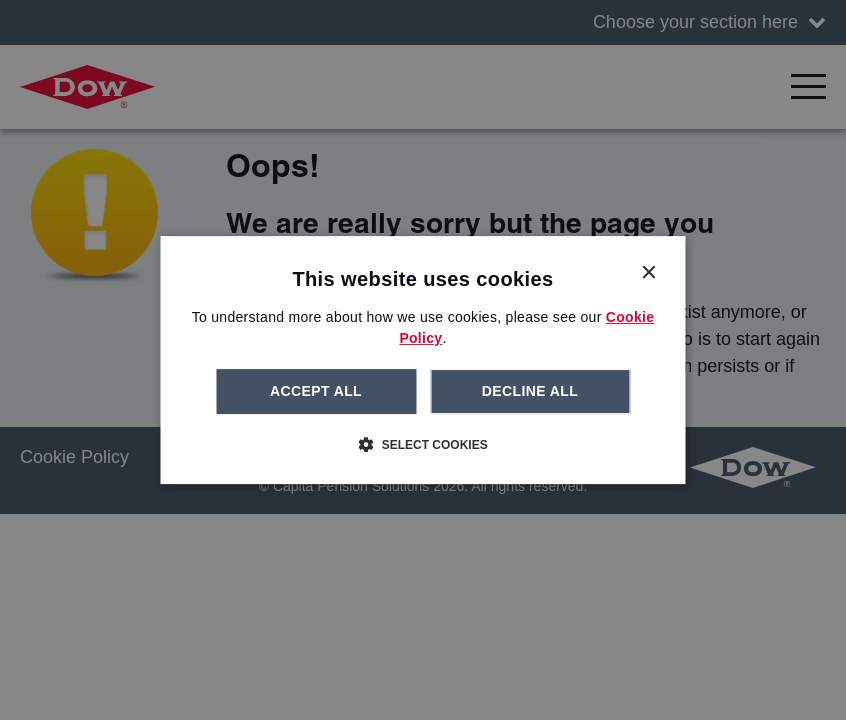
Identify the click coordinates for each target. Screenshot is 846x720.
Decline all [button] (530, 391)
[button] (422, 444)
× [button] (648, 273)
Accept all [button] (316, 391)
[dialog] (423, 360)
